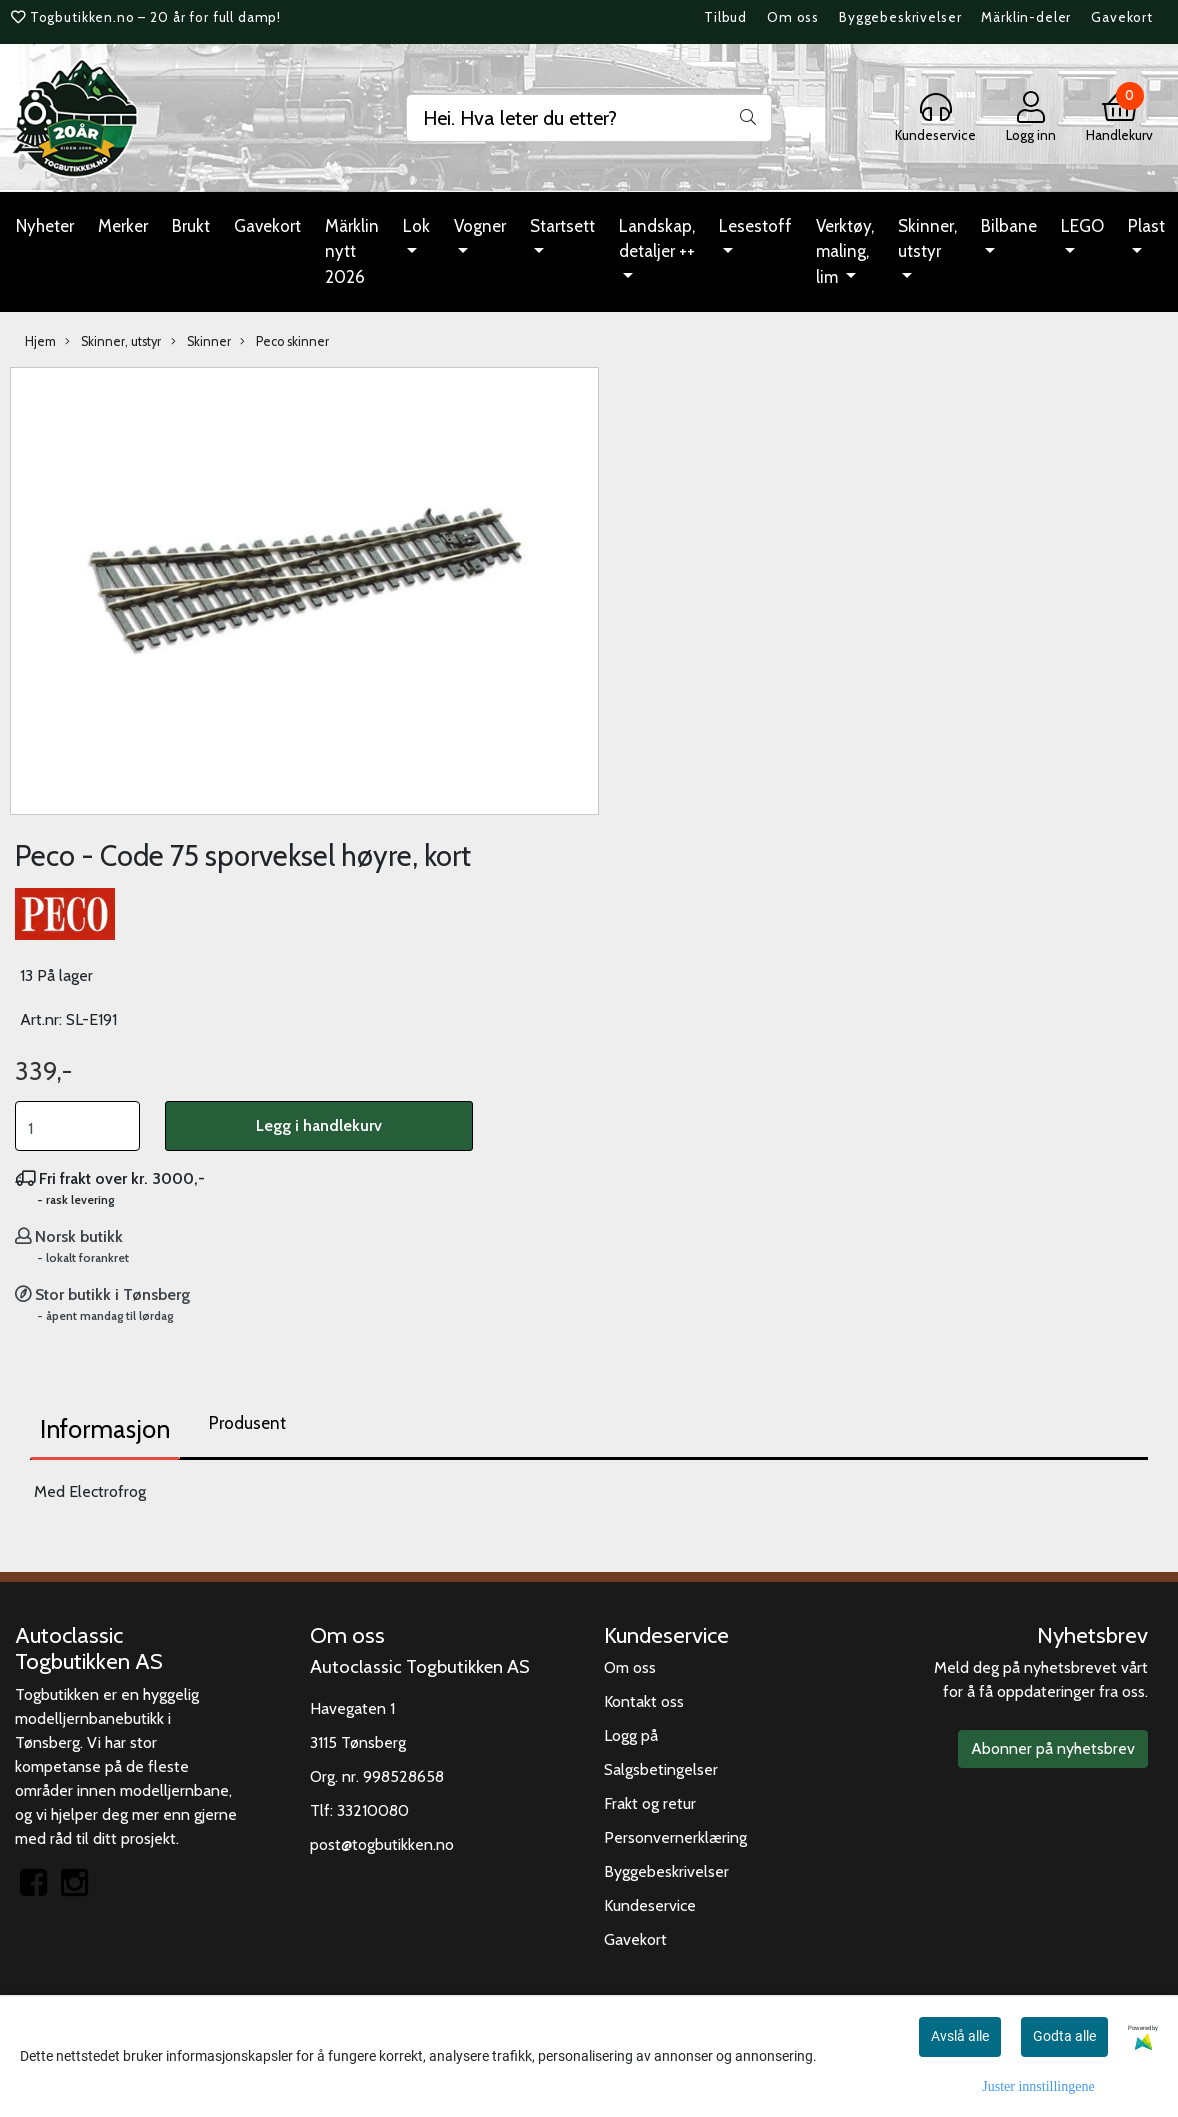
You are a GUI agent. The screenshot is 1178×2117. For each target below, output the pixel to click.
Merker (123, 226)
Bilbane (1009, 226)
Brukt (191, 226)
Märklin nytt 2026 (352, 251)
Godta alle (1064, 2036)
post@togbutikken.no (382, 1844)
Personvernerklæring (675, 1837)
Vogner (480, 226)
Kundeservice (650, 1905)
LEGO (1082, 226)
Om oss (793, 17)
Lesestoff (755, 226)
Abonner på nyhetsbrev (1053, 1748)
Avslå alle (960, 2036)
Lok (416, 226)
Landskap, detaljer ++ (657, 239)
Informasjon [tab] (105, 1429)
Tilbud (725, 17)
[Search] (589, 118)
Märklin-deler (1026, 17)
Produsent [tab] (247, 1423)
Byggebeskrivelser (900, 17)
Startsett (562, 226)
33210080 (373, 1810)
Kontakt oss (644, 1701)
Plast (1146, 226)
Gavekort (1122, 17)
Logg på (631, 1735)
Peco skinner (284, 342)
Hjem (40, 341)
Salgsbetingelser (661, 1769)
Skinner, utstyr (927, 239)
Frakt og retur (650, 1803)
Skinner (201, 342)
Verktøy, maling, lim (845, 251)
